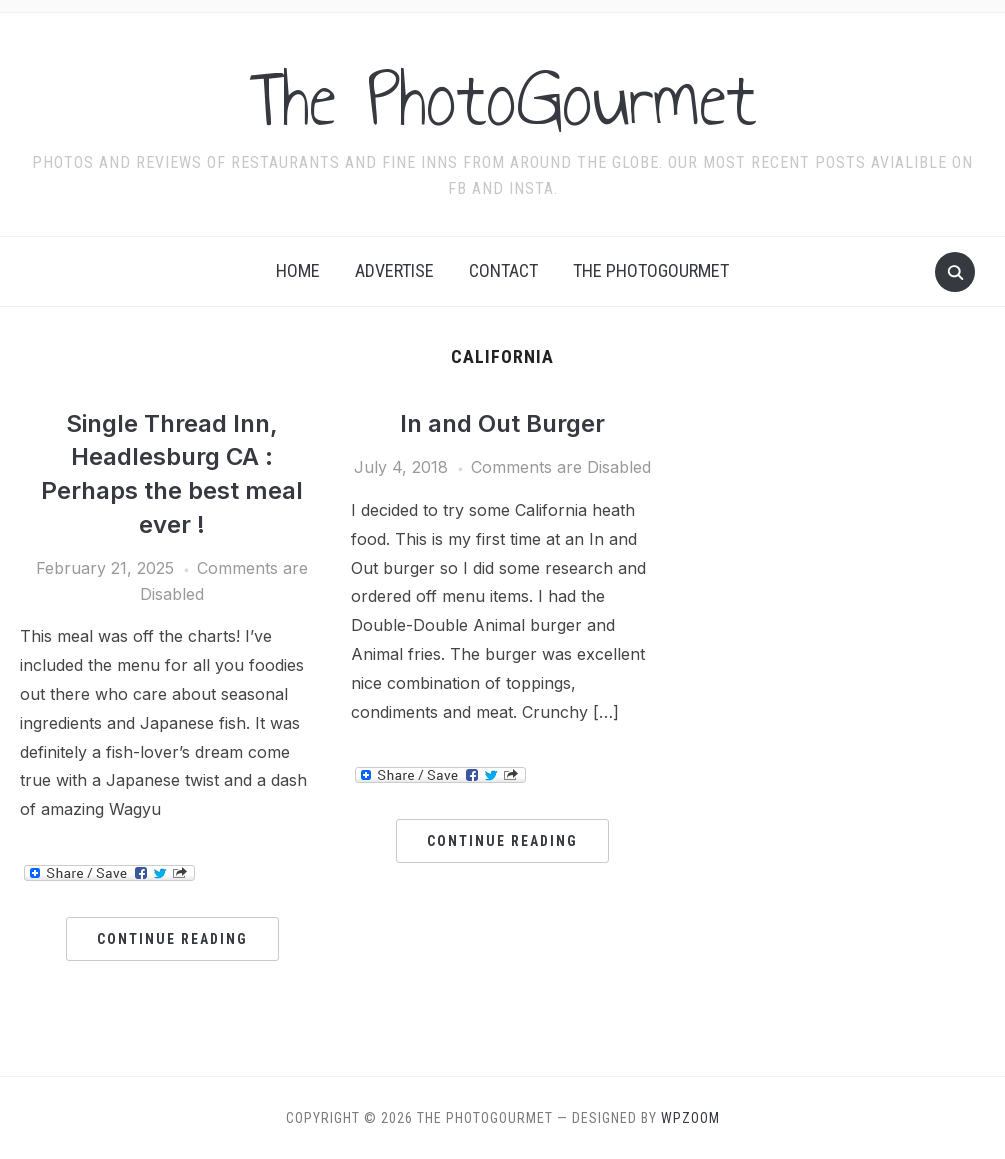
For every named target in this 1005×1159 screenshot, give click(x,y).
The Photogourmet (651, 270)
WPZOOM (690, 1118)
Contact (503, 270)
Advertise (394, 270)
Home (298, 270)
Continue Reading (172, 939)
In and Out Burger (502, 423)
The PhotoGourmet (503, 99)
